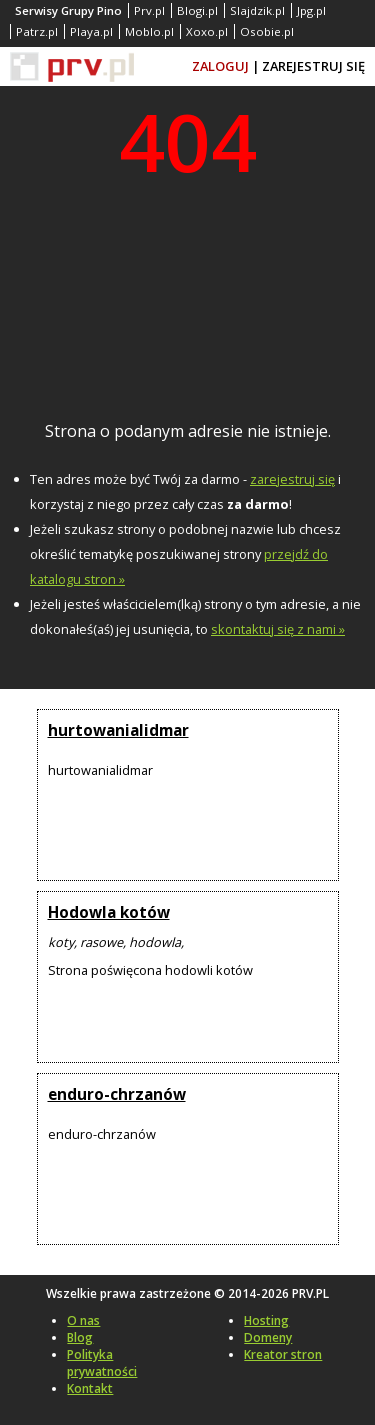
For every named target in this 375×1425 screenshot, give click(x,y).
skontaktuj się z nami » (278, 629)
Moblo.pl (149, 31)
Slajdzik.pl (257, 10)
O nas (83, 1320)
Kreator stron (283, 1354)
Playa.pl (91, 31)
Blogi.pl (197, 10)
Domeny (268, 1337)
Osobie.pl (267, 31)
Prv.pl (149, 10)
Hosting (266, 1320)
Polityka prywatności (102, 1363)
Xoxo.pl (207, 31)
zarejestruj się (292, 479)
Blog (80, 1337)
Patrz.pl (37, 31)
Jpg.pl (311, 10)
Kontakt (90, 1388)
